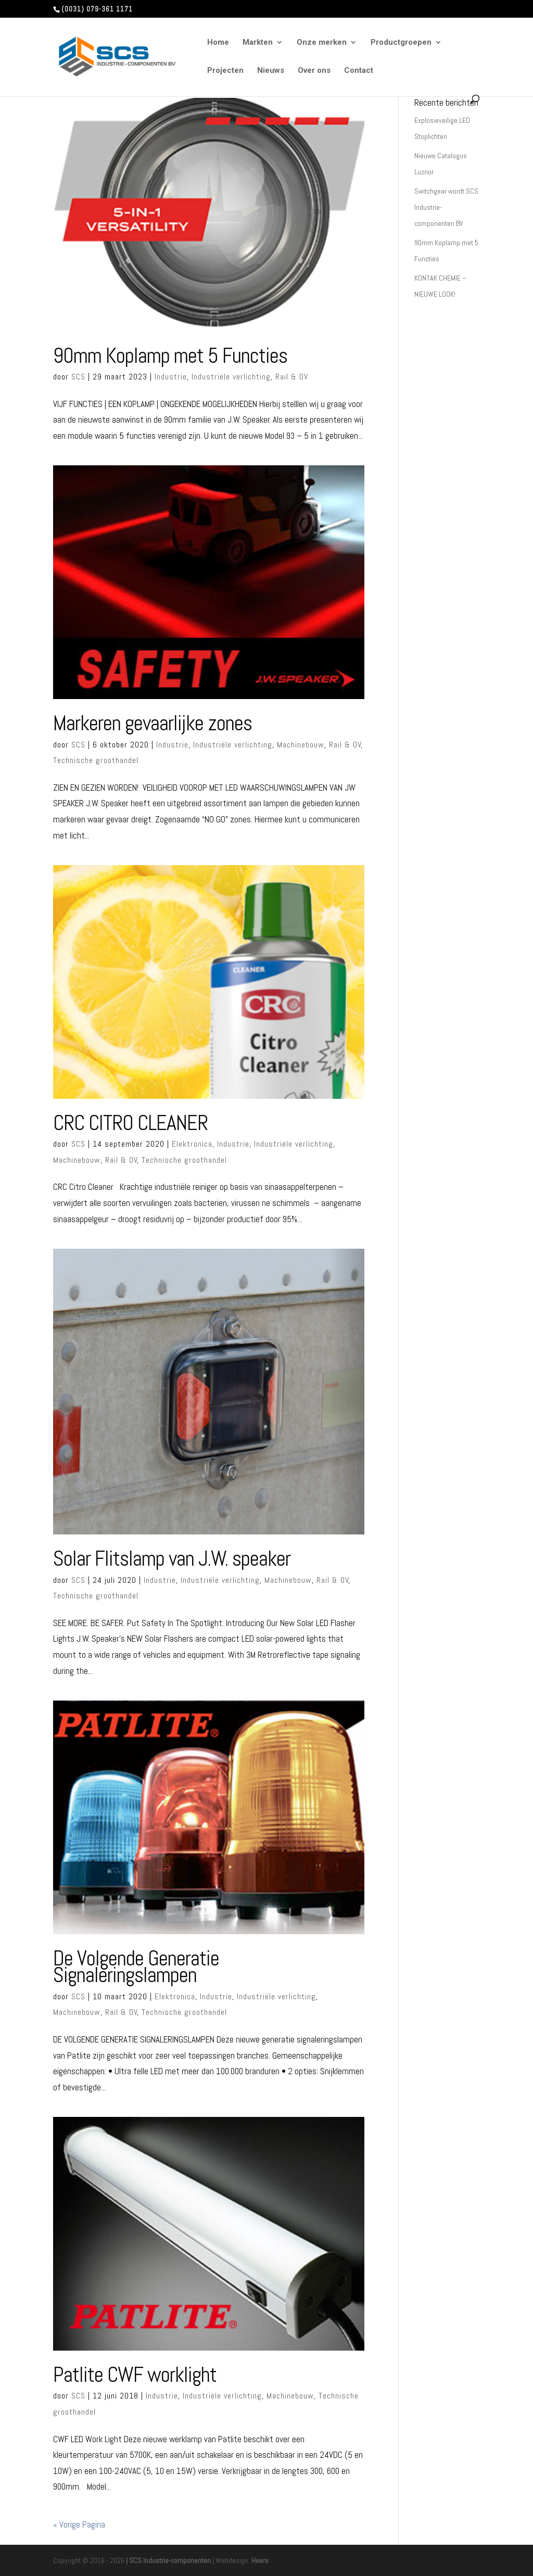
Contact (358, 71)
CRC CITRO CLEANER (130, 1122)
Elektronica (192, 1143)
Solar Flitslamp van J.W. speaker (171, 1558)
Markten (258, 43)
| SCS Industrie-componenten (168, 2560)
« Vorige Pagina (79, 2524)
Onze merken (322, 43)
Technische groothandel (95, 760)
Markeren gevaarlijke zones (152, 723)
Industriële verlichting (231, 376)
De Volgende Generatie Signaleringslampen (136, 1967)
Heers (260, 2560)
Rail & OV (291, 376)
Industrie (171, 376)
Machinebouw (300, 744)
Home (218, 43)
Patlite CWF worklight (135, 2374)
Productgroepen (401, 43)
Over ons (314, 71)
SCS (78, 376)
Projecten (225, 71)
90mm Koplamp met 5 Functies (170, 355)
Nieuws (270, 71)
